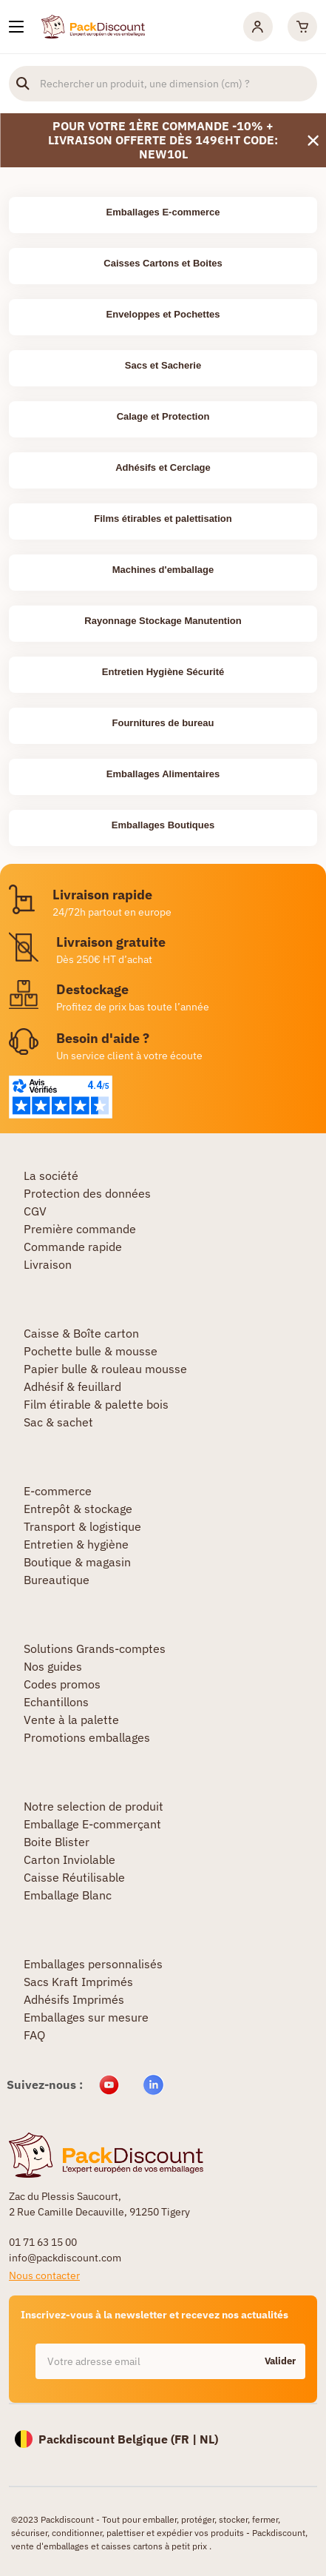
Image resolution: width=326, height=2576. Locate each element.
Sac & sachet (58, 1422)
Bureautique (56, 1579)
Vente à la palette (71, 1719)
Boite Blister (56, 1841)
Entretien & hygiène (76, 1544)
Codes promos (62, 1684)
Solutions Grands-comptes (95, 1648)
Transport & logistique (82, 1526)
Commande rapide (73, 1246)
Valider (280, 2361)
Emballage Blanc (68, 1895)
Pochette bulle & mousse (90, 1351)
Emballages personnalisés (93, 1963)
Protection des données (87, 1193)
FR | (187, 2439)
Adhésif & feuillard (72, 1386)
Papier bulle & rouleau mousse (105, 1368)
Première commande (80, 1228)
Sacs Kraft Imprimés (78, 1981)
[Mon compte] (258, 26)
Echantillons (56, 1701)
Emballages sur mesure (86, 2017)
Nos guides (53, 1666)
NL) (209, 2439)
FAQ (34, 2034)
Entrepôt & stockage (78, 1508)
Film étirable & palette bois (96, 1404)
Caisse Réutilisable (74, 1877)
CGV (35, 1211)
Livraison (48, 1264)
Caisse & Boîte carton (81, 1333)
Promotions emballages (87, 1737)
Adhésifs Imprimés (74, 1999)
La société (51, 1175)
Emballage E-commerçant (92, 1824)
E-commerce (58, 1490)
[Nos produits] (16, 27)
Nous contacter (44, 2275)
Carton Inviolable (69, 1859)
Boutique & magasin (77, 1561)
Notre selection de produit (93, 1806)
